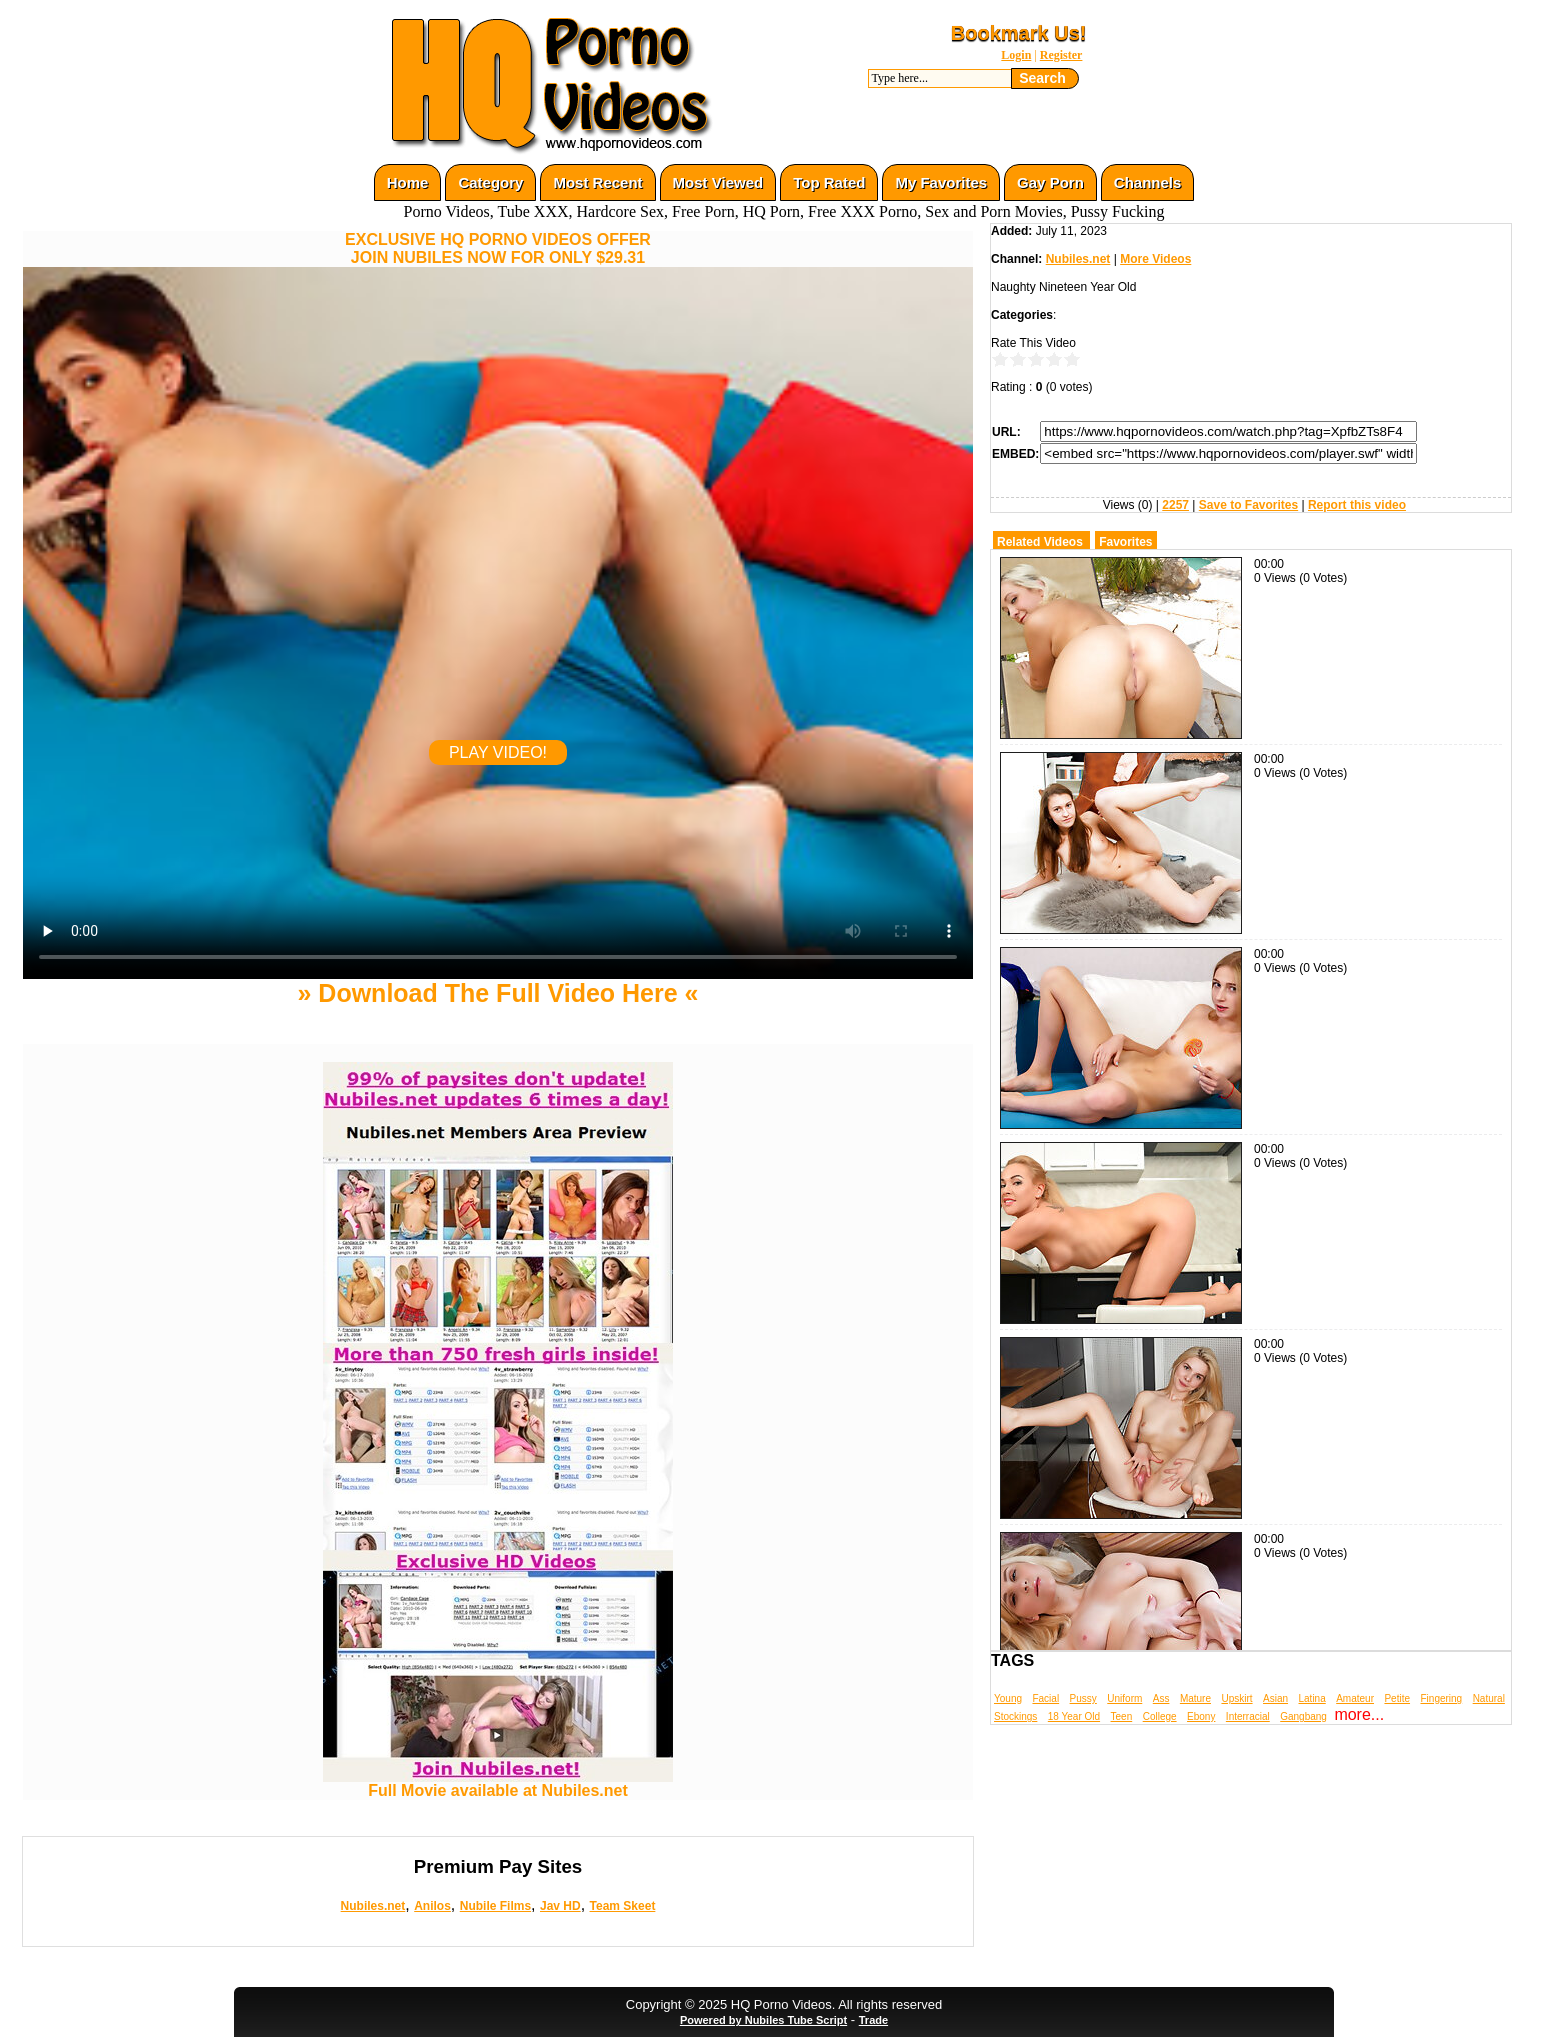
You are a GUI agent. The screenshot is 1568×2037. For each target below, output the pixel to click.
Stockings (1015, 1716)
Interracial (1248, 1716)
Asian (1275, 1698)
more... (1359, 1714)
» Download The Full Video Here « (497, 993)
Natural (1489, 1698)
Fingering (1441, 1698)
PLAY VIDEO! (498, 752)
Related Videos (1040, 542)
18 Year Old (1074, 1716)
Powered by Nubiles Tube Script (763, 2020)
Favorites (1125, 542)
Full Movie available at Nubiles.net (498, 1783)
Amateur (1355, 1698)
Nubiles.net (373, 1906)
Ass (1161, 1698)
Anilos (432, 1906)
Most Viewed (718, 182)
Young (1008, 1698)
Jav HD (560, 1906)
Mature (1195, 1698)
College (1160, 1716)
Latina (1312, 1698)
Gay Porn (1050, 182)
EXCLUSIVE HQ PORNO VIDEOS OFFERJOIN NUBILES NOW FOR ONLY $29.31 (498, 248)
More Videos (1155, 259)
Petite (1397, 1698)
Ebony (1201, 1716)
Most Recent (597, 182)
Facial (1045, 1698)
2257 (1175, 505)
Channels (1148, 182)
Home (408, 182)
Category (490, 182)
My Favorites (941, 182)
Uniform (1124, 1698)
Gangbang (1303, 1716)
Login (1016, 55)
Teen (1122, 1716)
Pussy (1083, 1698)
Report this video (1357, 505)
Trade (873, 2020)
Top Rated (829, 182)
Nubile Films (495, 1906)
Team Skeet (623, 1906)
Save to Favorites (1248, 505)
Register (1061, 55)
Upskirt (1236, 1698)
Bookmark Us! (1019, 33)
